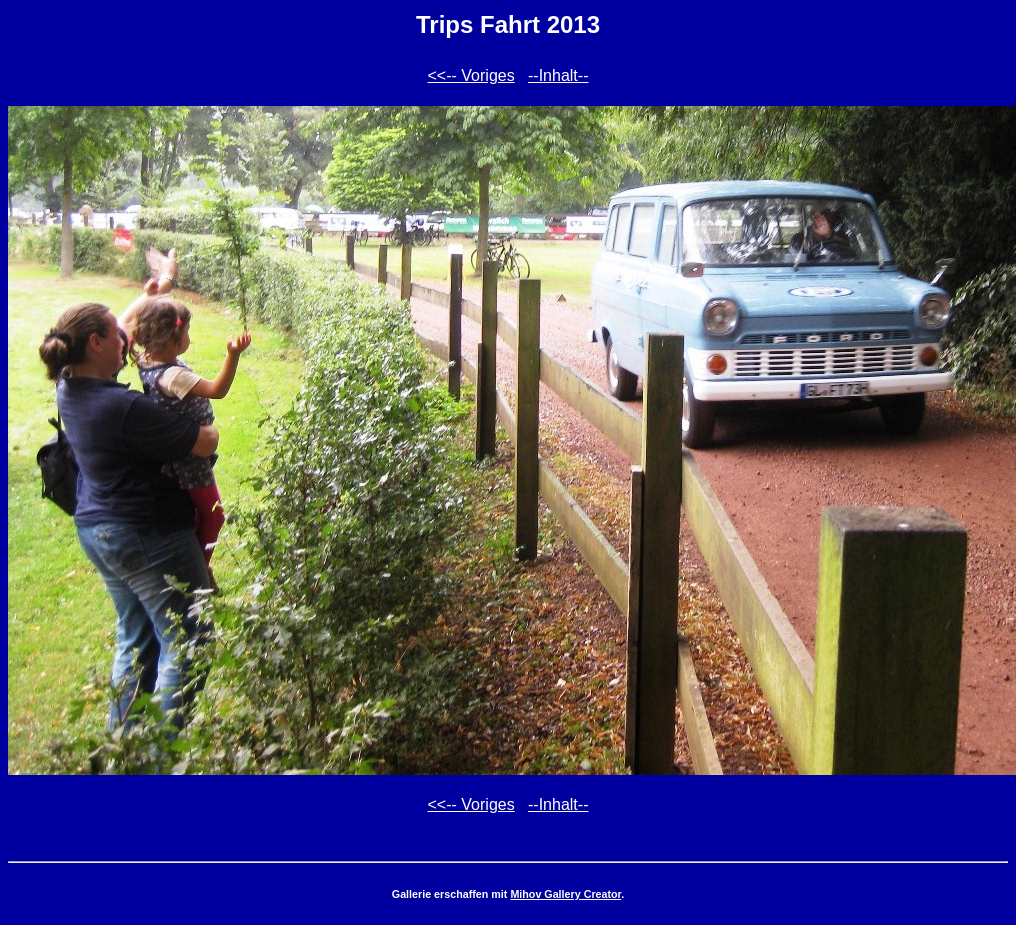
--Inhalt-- (558, 75)
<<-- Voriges (471, 75)
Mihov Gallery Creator (565, 894)
